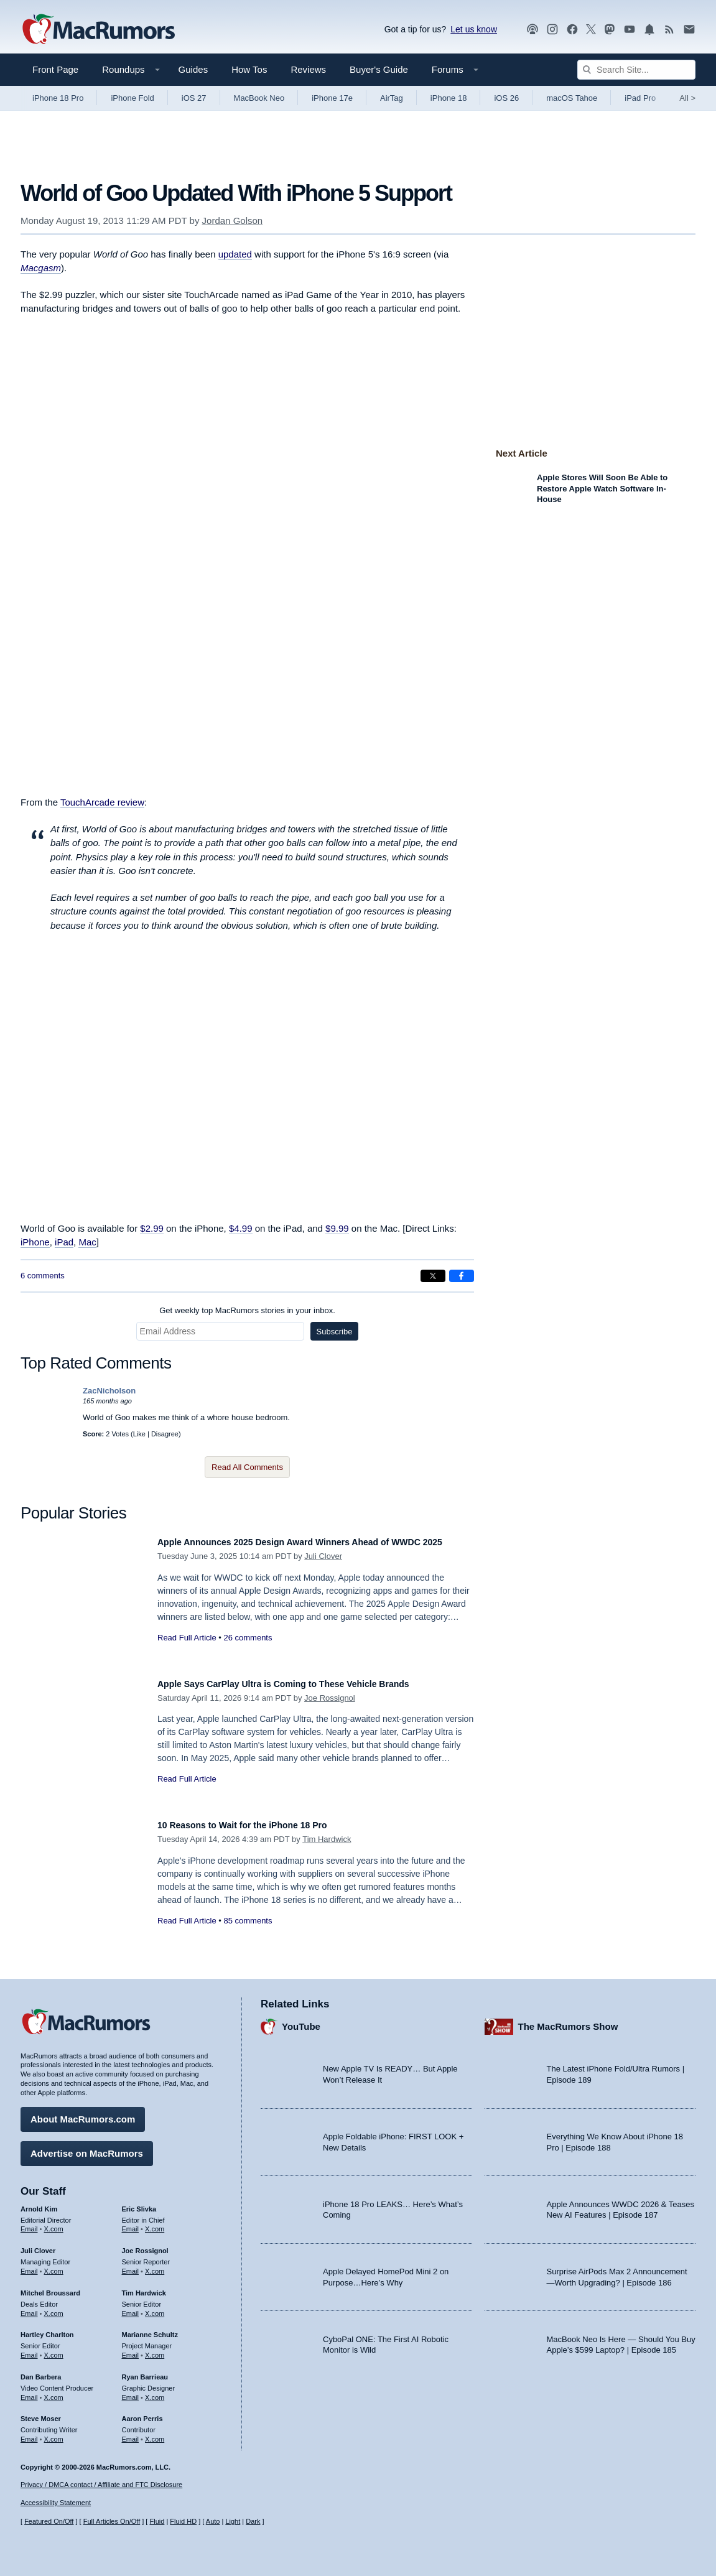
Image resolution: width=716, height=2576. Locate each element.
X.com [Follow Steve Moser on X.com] (53, 2433)
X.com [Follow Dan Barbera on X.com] (53, 2391)
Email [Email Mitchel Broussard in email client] (29, 2307)
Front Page (55, 69)
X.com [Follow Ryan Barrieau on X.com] (154, 2391)
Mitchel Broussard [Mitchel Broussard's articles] (50, 2286)
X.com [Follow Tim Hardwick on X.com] (154, 2307)
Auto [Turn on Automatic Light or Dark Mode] (213, 2521)
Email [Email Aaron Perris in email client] (130, 2433)
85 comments (247, 1920)
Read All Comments (247, 1467)
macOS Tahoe (571, 98)
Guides (193, 69)
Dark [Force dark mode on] (253, 2521)
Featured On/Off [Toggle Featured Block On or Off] (48, 2521)
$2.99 (152, 1228)
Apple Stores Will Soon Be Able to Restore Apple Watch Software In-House (602, 488)
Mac (87, 1242)
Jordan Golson (232, 220)
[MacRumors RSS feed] (669, 29)
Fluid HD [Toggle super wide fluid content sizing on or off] (183, 2521)
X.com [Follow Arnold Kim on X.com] (53, 2222)
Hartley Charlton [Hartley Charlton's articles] (47, 2328)
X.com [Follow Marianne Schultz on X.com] (154, 2349)
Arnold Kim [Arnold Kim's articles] (39, 2202)
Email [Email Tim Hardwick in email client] (130, 2307)
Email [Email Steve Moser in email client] (29, 2433)
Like (139, 1434)
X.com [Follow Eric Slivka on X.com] (154, 2222)
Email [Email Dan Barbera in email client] (29, 2391)
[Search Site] (636, 70)
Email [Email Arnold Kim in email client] (29, 2222)
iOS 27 (194, 98)
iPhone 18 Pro (57, 98)
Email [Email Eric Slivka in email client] (130, 2222)
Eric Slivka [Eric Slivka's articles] (139, 2202)
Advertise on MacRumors (86, 2147)
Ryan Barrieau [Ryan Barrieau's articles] (145, 2370)
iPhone (35, 1242)
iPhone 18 (448, 98)
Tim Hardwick (326, 1839)
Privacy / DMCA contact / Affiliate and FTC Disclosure (101, 2484)
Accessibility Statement (56, 2502)
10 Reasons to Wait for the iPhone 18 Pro (260, 1825)
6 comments (43, 1275)
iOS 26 (506, 98)
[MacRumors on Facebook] (572, 29)
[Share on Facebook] (461, 1276)
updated (235, 254)
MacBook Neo (259, 98)
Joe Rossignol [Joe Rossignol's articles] (145, 2244)
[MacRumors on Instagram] (552, 29)
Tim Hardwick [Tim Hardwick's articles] (144, 2286)
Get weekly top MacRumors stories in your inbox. (247, 1310)
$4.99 (241, 1228)
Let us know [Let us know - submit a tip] (473, 29)
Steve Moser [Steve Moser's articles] (41, 2412)
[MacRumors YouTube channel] (629, 29)
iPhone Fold (132, 98)
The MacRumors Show (568, 2020)
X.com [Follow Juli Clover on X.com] (53, 2265)
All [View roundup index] (687, 98)
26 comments (247, 1651)
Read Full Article (186, 1651)
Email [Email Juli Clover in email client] (29, 2265)
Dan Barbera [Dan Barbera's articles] (41, 2370)
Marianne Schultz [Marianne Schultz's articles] (150, 2328)
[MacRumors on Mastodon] (609, 29)
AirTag (391, 98)
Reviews (308, 69)
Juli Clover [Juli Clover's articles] (38, 2244)
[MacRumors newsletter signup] (689, 29)
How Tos (249, 69)
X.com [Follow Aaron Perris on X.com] (154, 2433)
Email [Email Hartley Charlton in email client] (29, 2349)
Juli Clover (323, 1569)
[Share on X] (433, 1276)
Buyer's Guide (379, 69)
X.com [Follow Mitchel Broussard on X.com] (53, 2307)
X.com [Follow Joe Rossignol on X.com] (154, 2265)
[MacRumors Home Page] (98, 29)
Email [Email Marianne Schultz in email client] (130, 2349)
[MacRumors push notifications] (649, 29)
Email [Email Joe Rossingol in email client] (130, 2265)
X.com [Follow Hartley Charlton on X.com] (53, 2349)
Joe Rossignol (329, 1698)
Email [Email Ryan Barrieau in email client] (130, 2391)
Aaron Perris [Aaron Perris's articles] (142, 2412)
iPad (64, 1242)
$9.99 (337, 1228)
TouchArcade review (102, 802)
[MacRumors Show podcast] (532, 29)
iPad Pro (640, 98)
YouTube (301, 2020)
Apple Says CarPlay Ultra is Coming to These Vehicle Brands (310, 1684)
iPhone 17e (332, 98)
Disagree (165, 1434)
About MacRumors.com (82, 2113)
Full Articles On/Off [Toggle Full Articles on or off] (112, 2521)
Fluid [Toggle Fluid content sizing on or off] (156, 2521)
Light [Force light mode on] (232, 2521)
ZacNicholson (109, 1390)
